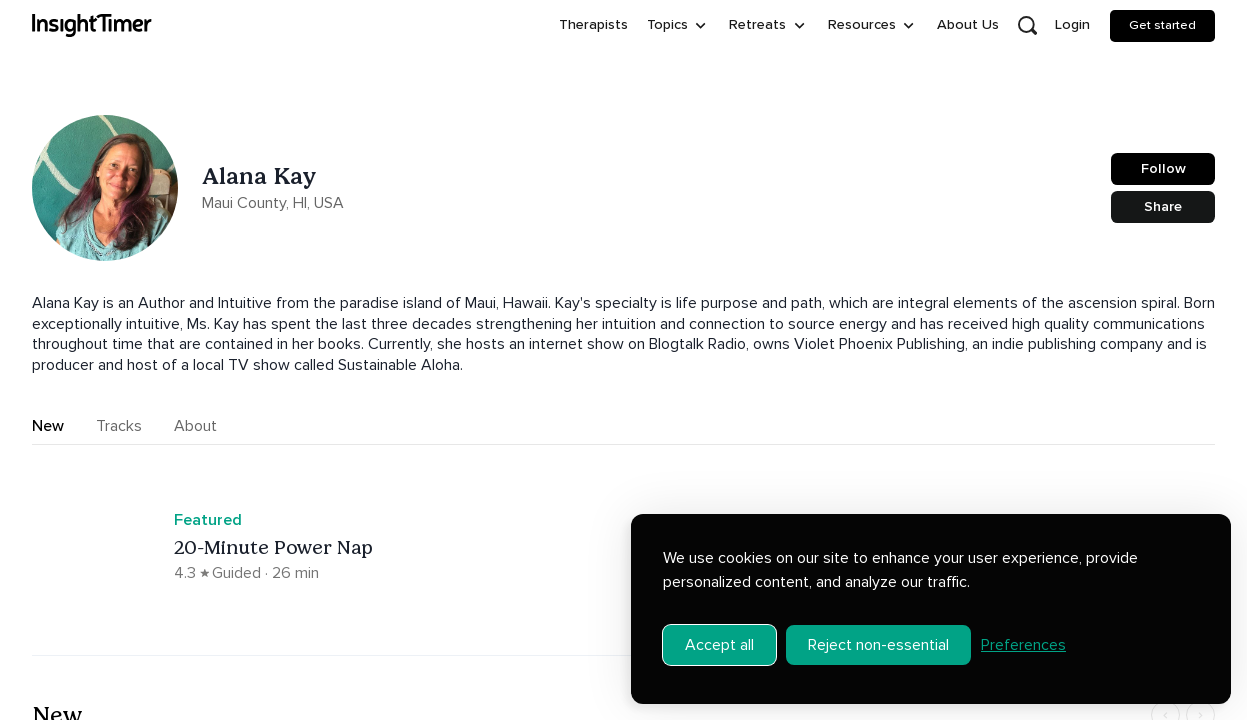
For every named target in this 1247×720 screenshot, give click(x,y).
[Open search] (1027, 26)
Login (1072, 24)
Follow (1163, 168)
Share (1163, 206)
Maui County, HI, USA (273, 203)
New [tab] (48, 426)
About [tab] (195, 426)
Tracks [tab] (119, 426)
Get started (1162, 25)
